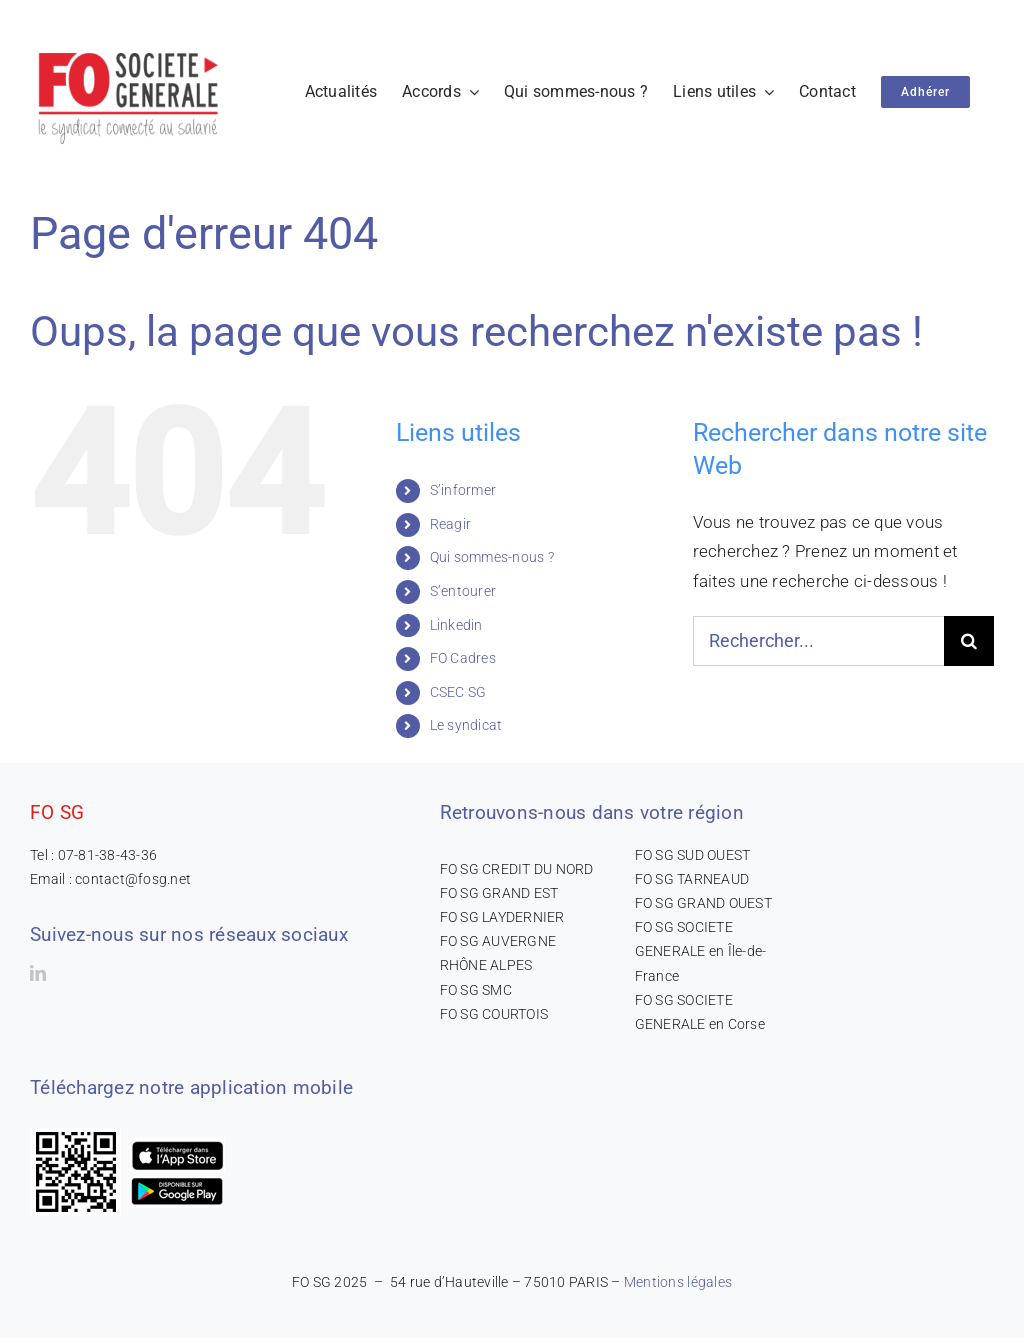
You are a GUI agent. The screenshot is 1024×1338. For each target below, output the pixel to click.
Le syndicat (466, 725)
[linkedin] (38, 973)
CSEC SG (458, 692)
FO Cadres (463, 658)
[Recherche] (969, 641)
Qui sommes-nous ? (492, 557)
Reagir (451, 524)
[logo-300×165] (130, 45)
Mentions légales (678, 1282)
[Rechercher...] (818, 641)
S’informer (463, 490)
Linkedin (456, 625)
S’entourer (463, 591)
